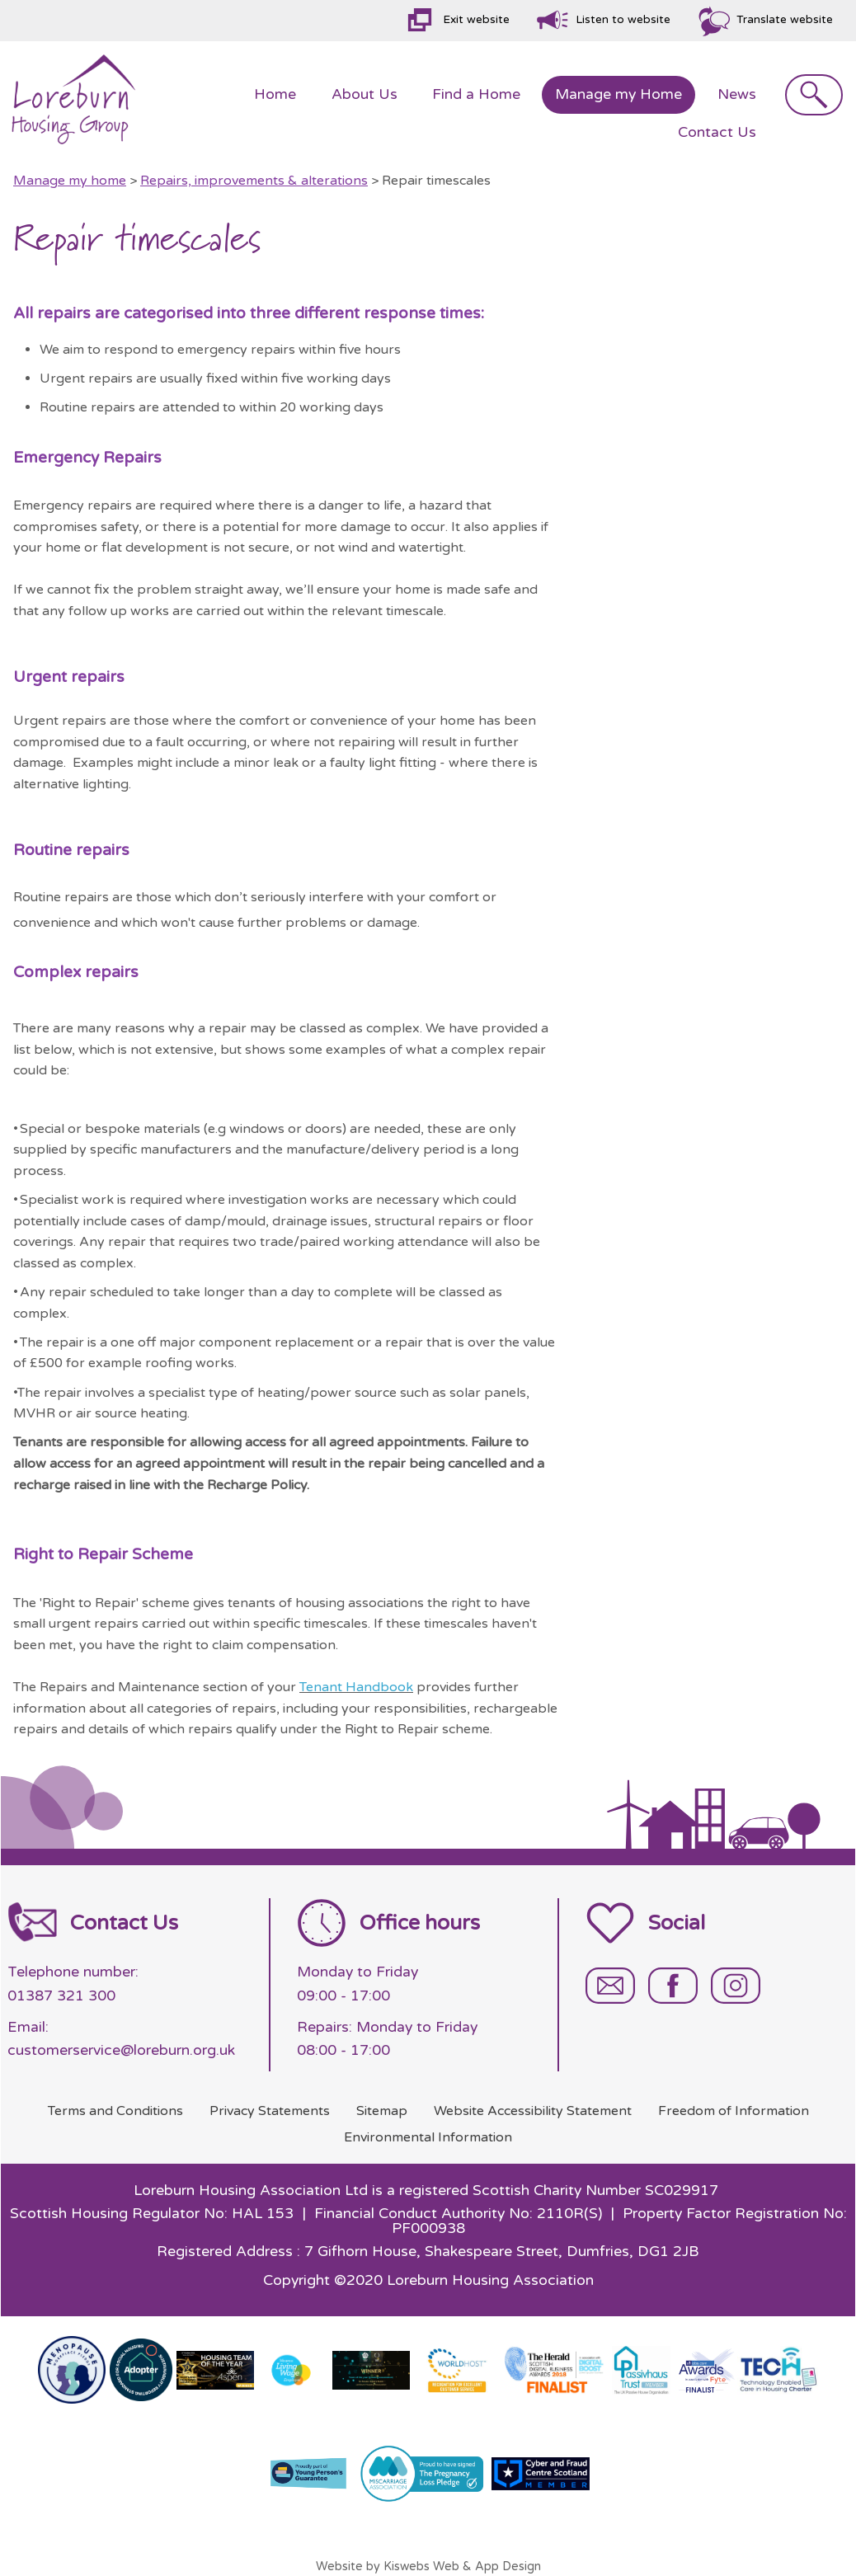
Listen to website (623, 19)
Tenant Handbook (356, 1687)
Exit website (476, 19)
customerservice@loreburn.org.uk (121, 2050)
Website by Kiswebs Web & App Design (428, 2567)
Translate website (784, 19)
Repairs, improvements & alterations (254, 180)
